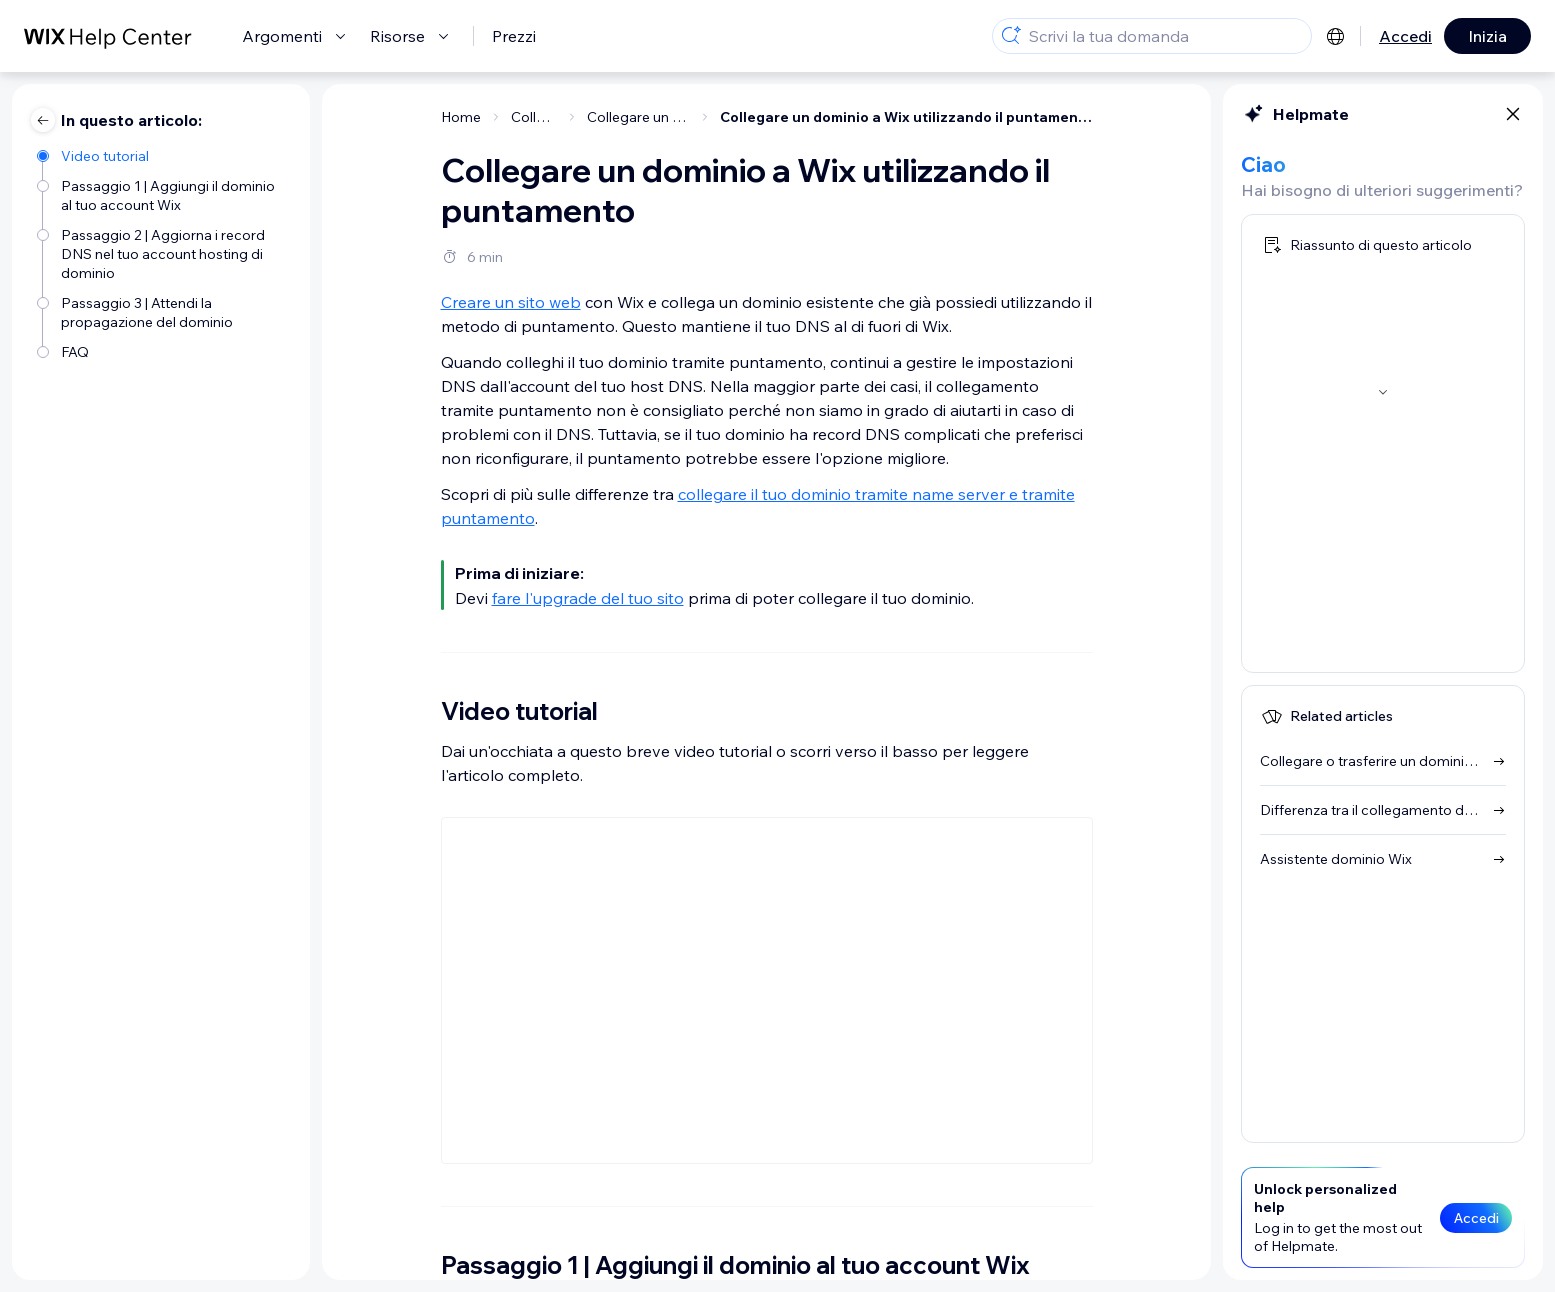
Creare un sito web (511, 302)
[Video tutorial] (163, 154)
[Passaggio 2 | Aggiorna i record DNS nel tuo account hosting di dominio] (163, 252)
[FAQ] (163, 350)
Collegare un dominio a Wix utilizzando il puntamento (906, 117)
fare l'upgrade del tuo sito (588, 598)
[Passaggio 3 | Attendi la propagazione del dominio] (163, 311)
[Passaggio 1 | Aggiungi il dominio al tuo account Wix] (163, 194)
